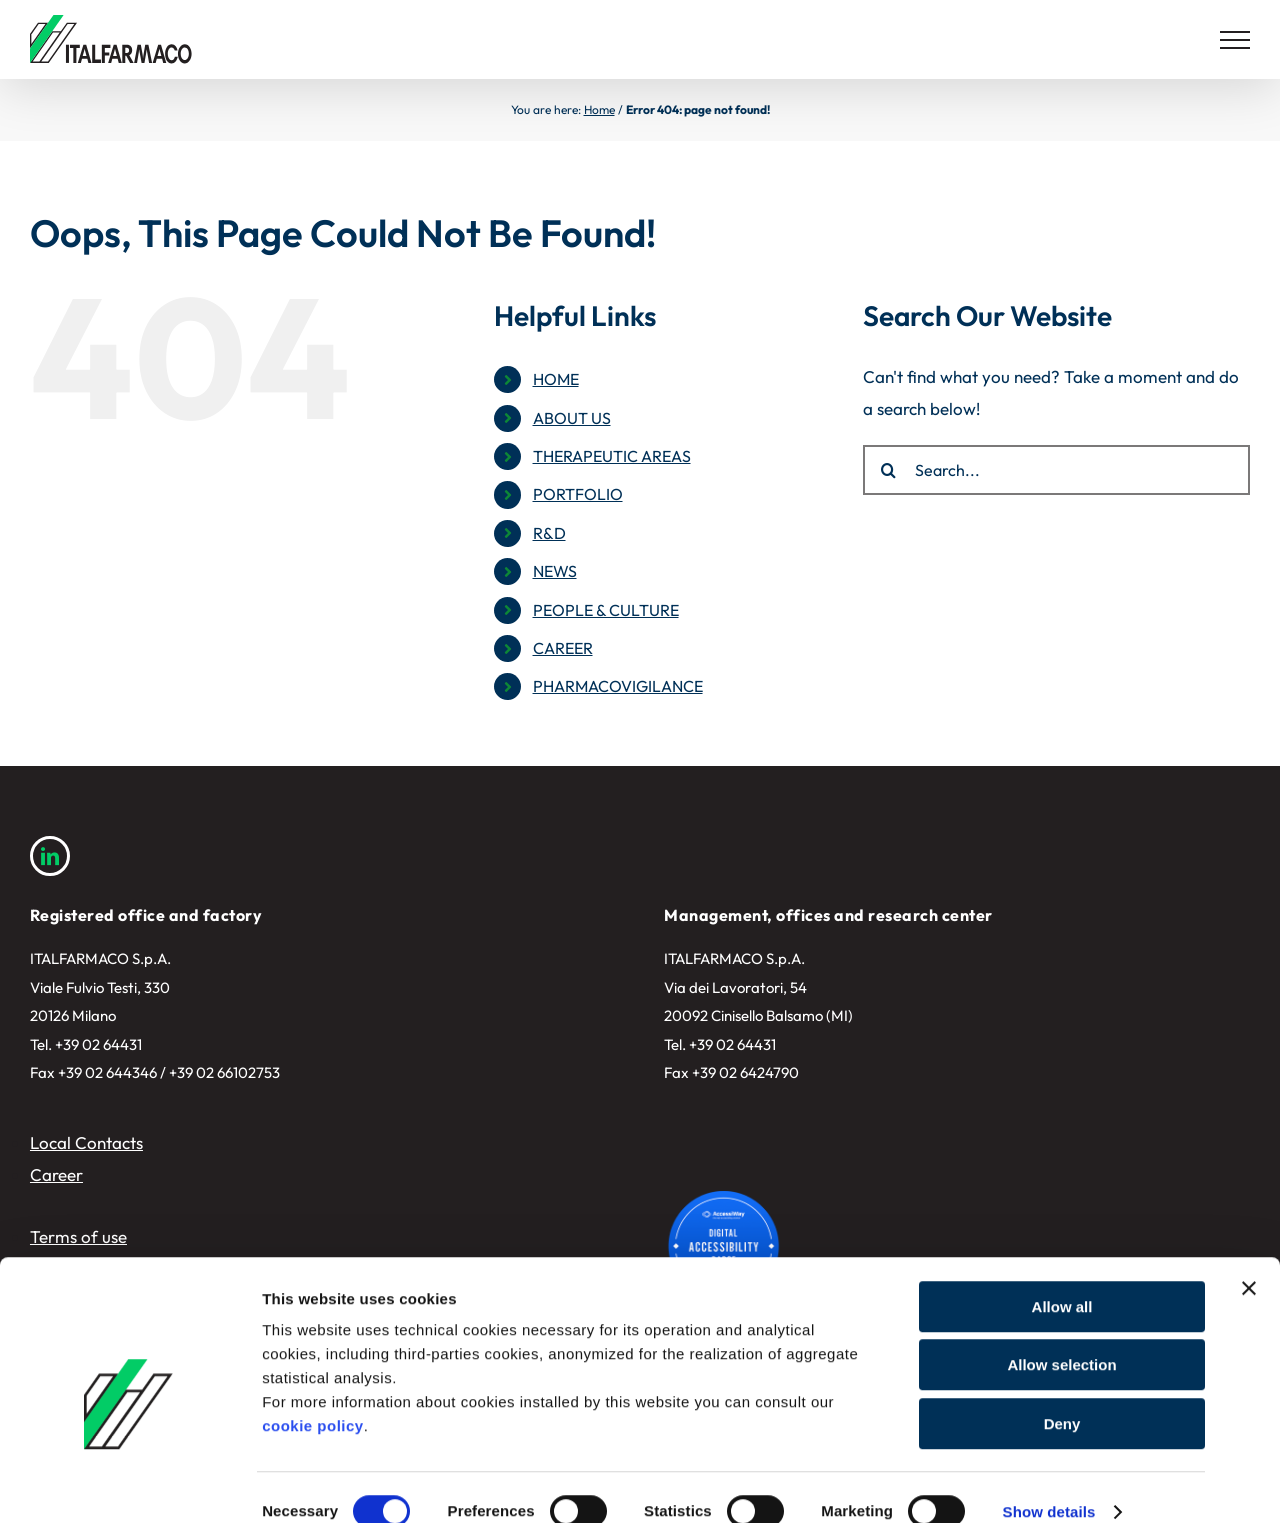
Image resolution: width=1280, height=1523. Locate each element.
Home (599, 109)
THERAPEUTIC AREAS (612, 456)
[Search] (888, 470)
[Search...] (1056, 470)
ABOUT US (572, 418)
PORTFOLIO (578, 494)
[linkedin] (50, 856)
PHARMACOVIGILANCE (618, 686)
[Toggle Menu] (1235, 40)
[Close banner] (1249, 1260)
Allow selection (1061, 1337)
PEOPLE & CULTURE (606, 610)
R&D (549, 533)
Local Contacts (86, 1142)
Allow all (1062, 1278)
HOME (556, 379)
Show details (1049, 1483)
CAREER (563, 648)
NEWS (555, 571)
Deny (1062, 1395)
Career (56, 1174)
